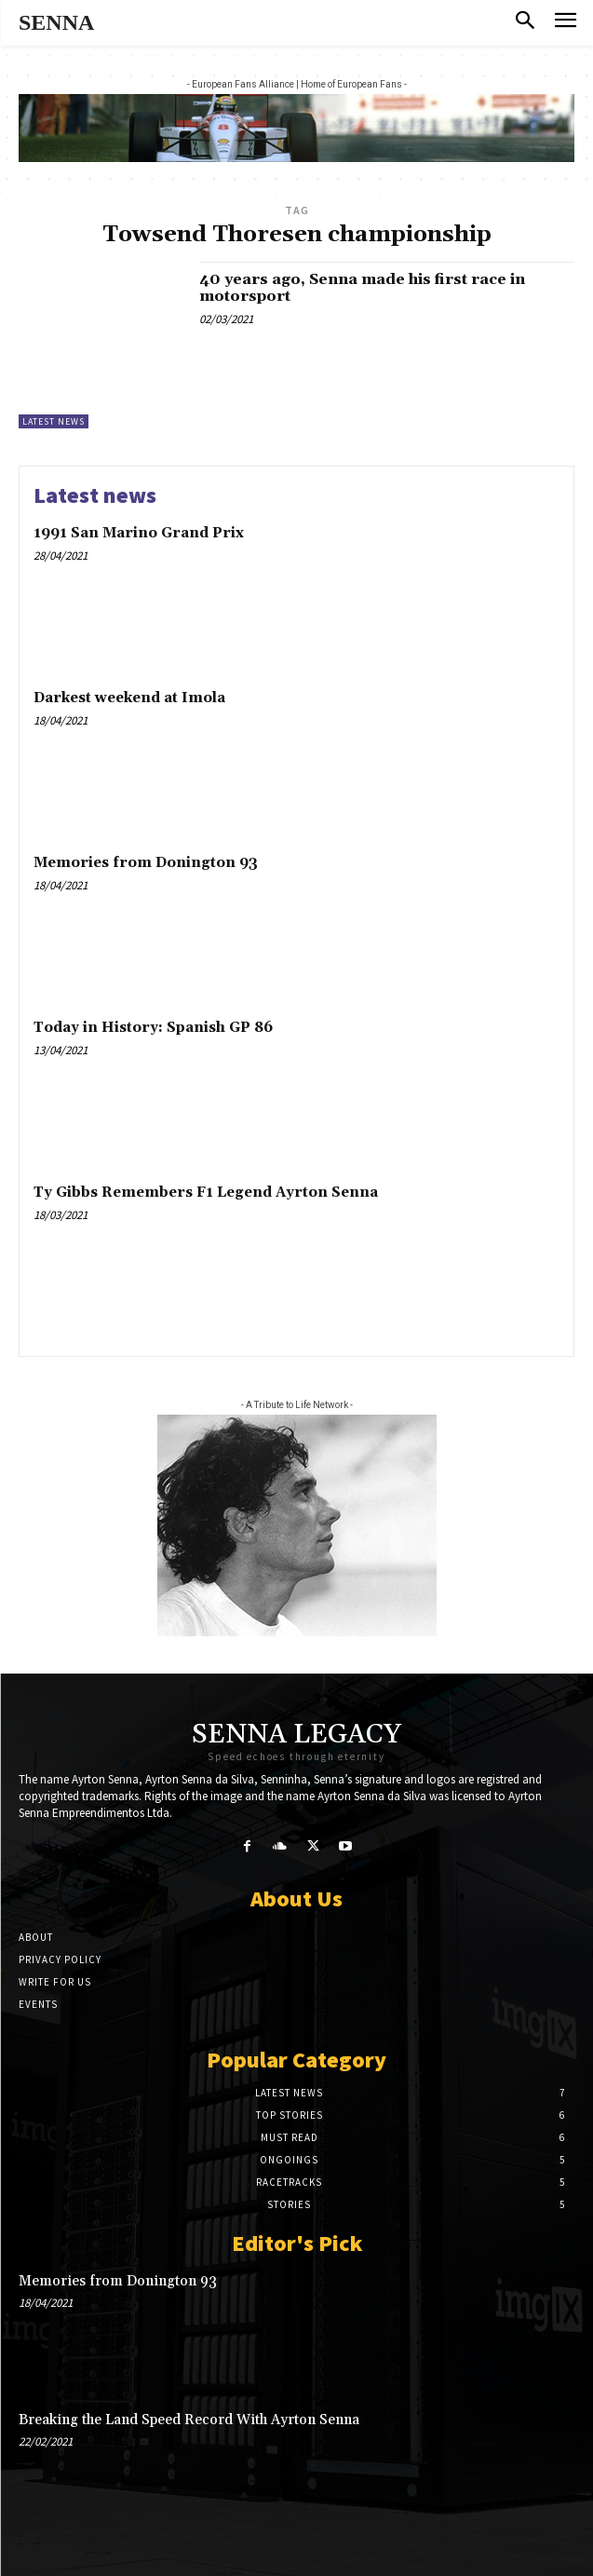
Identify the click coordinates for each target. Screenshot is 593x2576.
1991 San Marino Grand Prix (139, 533)
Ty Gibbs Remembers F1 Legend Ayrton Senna (206, 1192)
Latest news (53, 421)
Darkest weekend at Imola (129, 698)
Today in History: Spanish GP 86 (153, 1028)
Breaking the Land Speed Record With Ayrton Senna (189, 2420)
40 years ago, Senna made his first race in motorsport (362, 287)
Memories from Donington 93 (146, 863)
